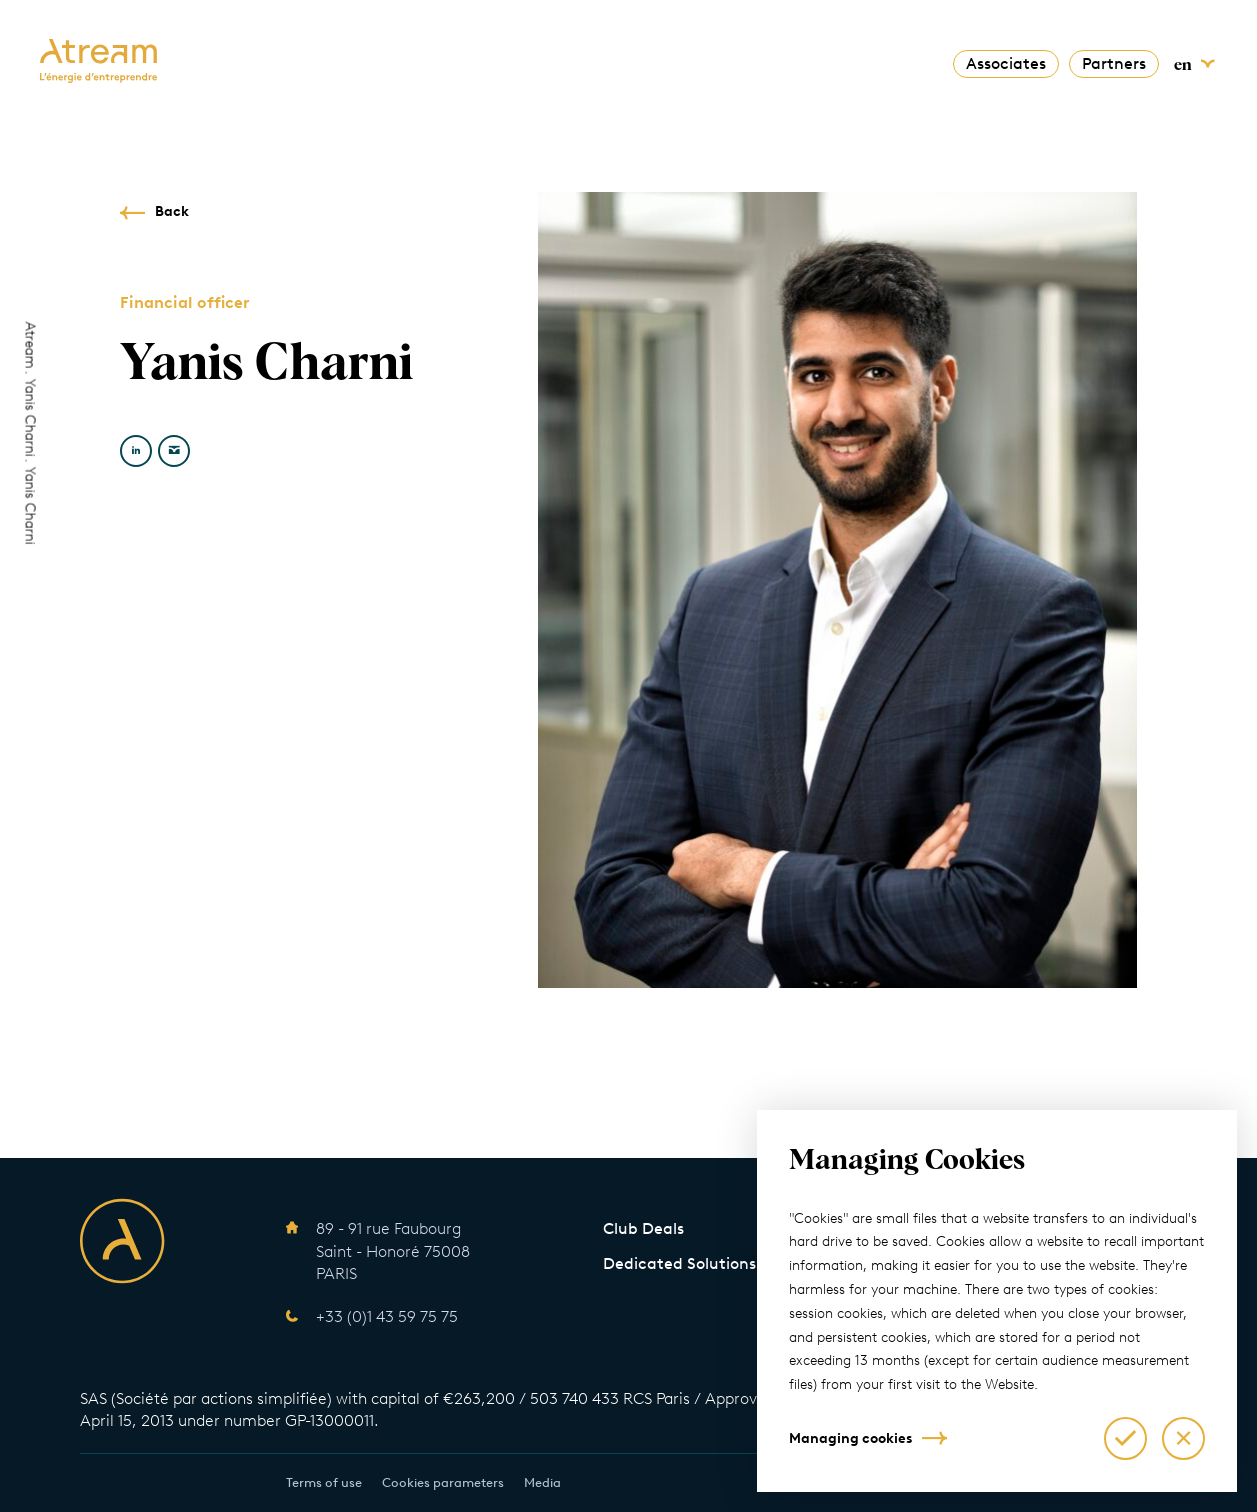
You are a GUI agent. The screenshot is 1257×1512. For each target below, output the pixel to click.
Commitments (552, 60)
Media (542, 1482)
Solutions (443, 60)
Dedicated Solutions (679, 1263)
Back (172, 211)
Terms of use (324, 1482)
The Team (662, 60)
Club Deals (643, 1228)
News (738, 60)
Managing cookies (850, 1438)
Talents (806, 60)
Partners (1114, 63)
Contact (884, 60)
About (365, 60)
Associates (1006, 63)
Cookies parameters (443, 1482)
